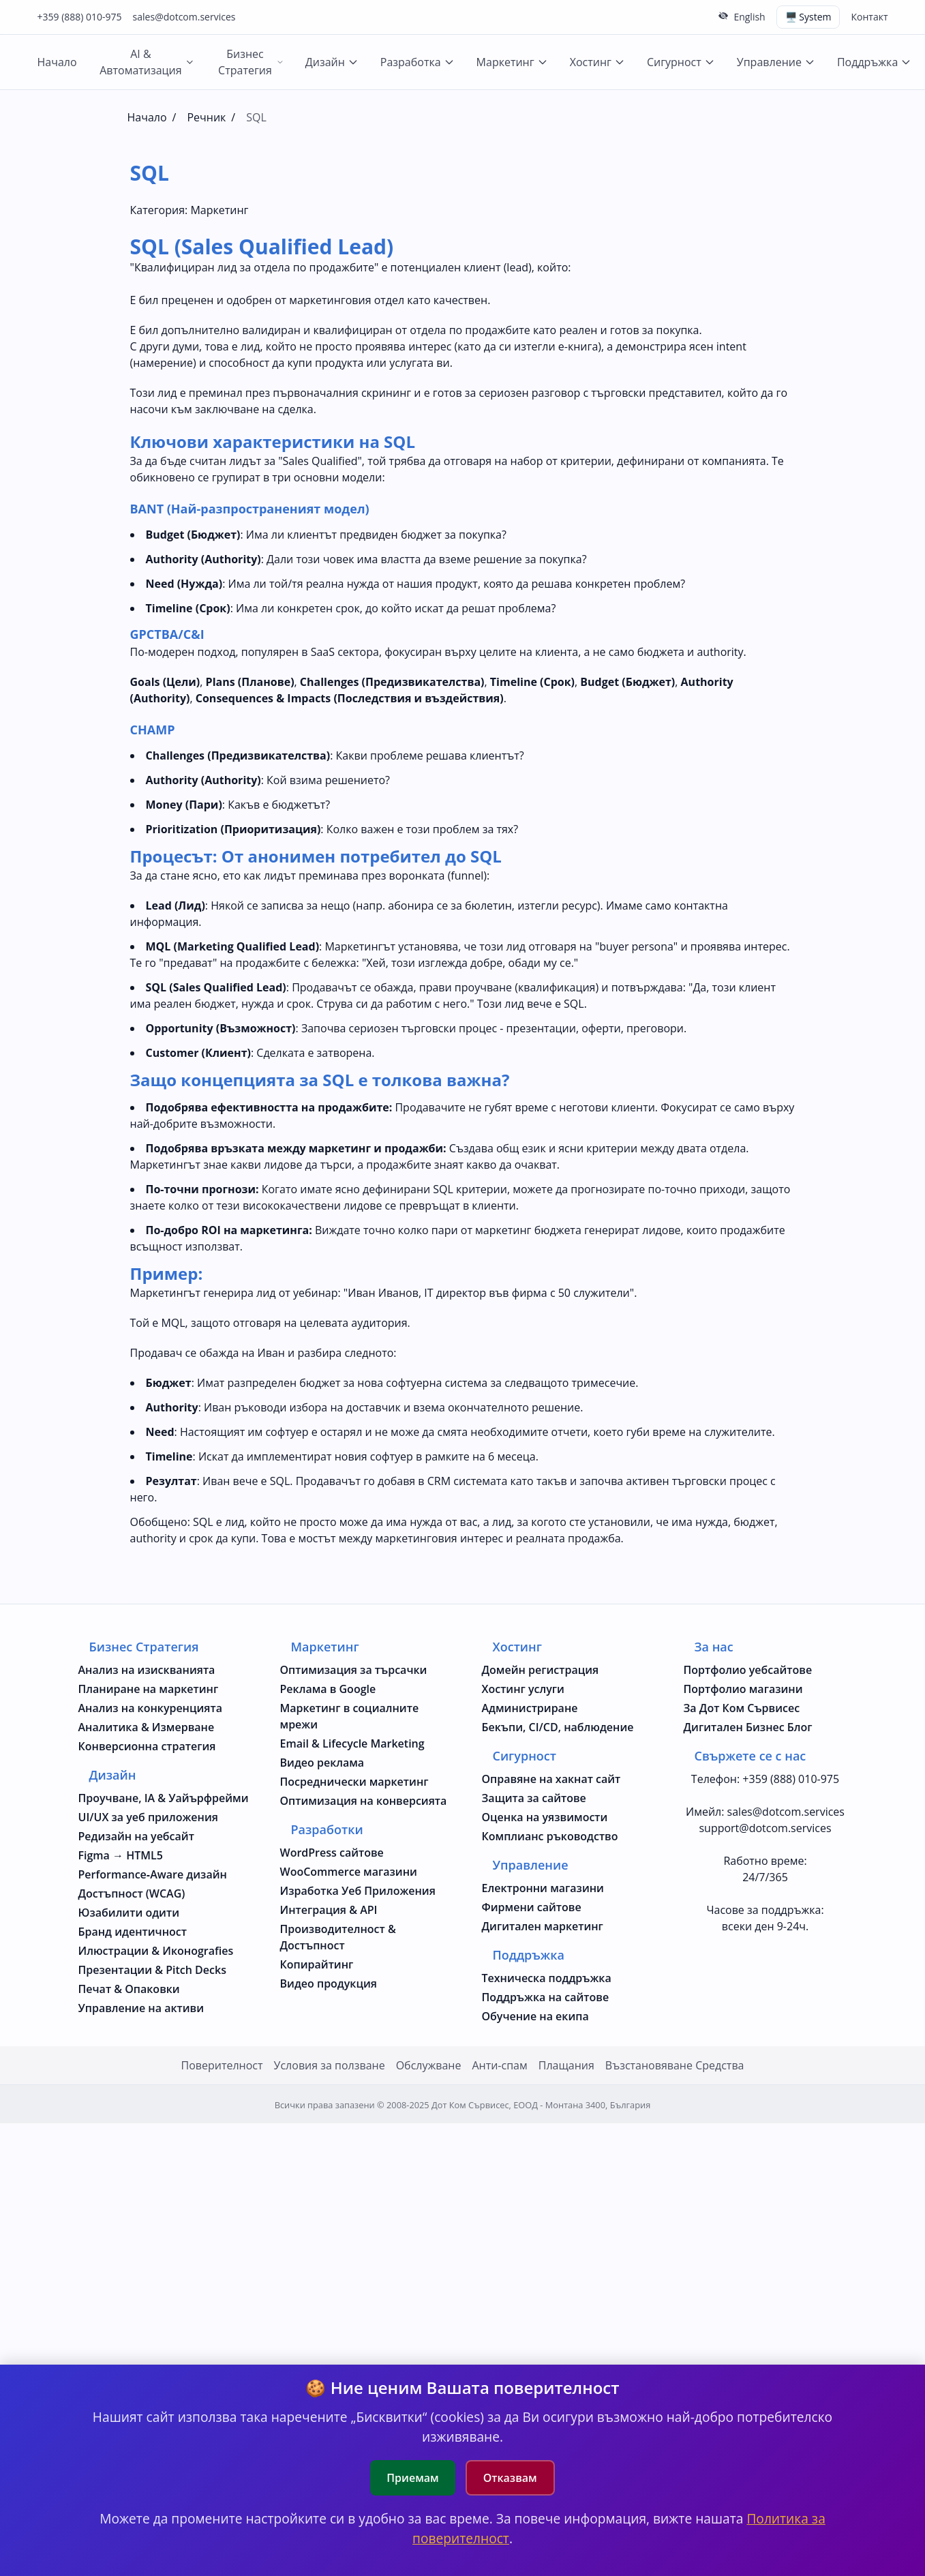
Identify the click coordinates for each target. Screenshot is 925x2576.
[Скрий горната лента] (723, 15)
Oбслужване (428, 2065)
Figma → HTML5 (120, 1855)
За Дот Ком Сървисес (742, 1708)
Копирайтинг (317, 1964)
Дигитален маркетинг (542, 1926)
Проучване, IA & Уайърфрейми (163, 1798)
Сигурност (681, 62)
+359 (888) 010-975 (79, 16)
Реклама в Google (328, 1688)
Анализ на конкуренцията (150, 1708)
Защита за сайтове (534, 1798)
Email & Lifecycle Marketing (352, 1743)
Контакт (869, 16)
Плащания (566, 2065)
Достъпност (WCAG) (131, 1893)
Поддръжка (874, 62)
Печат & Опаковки (129, 1988)
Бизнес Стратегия (251, 62)
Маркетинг (512, 62)
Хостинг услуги (523, 1688)
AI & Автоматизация (147, 62)
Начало (57, 62)
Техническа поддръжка (546, 1978)
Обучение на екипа (535, 2016)
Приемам (412, 2477)
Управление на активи (141, 2008)
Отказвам (510, 2477)
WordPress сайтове (332, 1852)
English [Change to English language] (749, 16)
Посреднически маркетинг (354, 1781)
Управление (776, 62)
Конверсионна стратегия (147, 1746)
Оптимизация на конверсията (363, 1800)
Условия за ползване (329, 2065)
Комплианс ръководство (550, 1836)
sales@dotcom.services (184, 16)
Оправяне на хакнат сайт (551, 1778)
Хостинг (597, 62)
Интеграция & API (329, 1909)
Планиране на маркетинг (148, 1688)
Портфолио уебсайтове (748, 1669)
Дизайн (332, 62)
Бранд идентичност (132, 1931)
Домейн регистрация (540, 1669)
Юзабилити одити (129, 1912)
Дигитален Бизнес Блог (748, 1727)
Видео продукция (328, 1983)
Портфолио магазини (743, 1688)
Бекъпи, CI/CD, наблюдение (558, 1727)
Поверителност (222, 2065)
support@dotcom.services (765, 1828)
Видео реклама (322, 1762)
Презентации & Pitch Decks (152, 1969)
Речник (206, 117)
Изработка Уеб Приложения (358, 1890)
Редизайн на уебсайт (136, 1836)
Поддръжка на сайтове (545, 1997)
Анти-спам (499, 2065)
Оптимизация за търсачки (353, 1669)
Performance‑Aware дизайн (152, 1874)
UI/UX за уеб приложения (148, 1817)
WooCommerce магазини (348, 1871)
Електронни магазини (543, 1888)
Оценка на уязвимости (545, 1817)
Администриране (530, 1708)
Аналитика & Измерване (146, 1727)
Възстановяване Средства (674, 2065)
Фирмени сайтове (531, 1907)
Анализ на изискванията (146, 1669)
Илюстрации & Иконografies (156, 1950)
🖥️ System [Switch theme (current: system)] (808, 16)
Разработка (417, 62)
